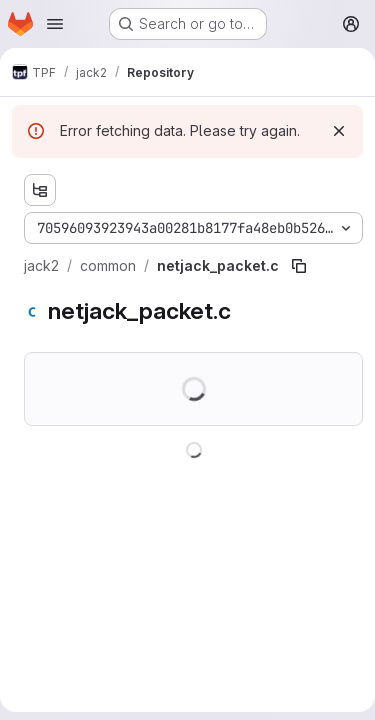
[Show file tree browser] (40, 190)
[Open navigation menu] (55, 24)
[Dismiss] (339, 131)
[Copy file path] (299, 266)
